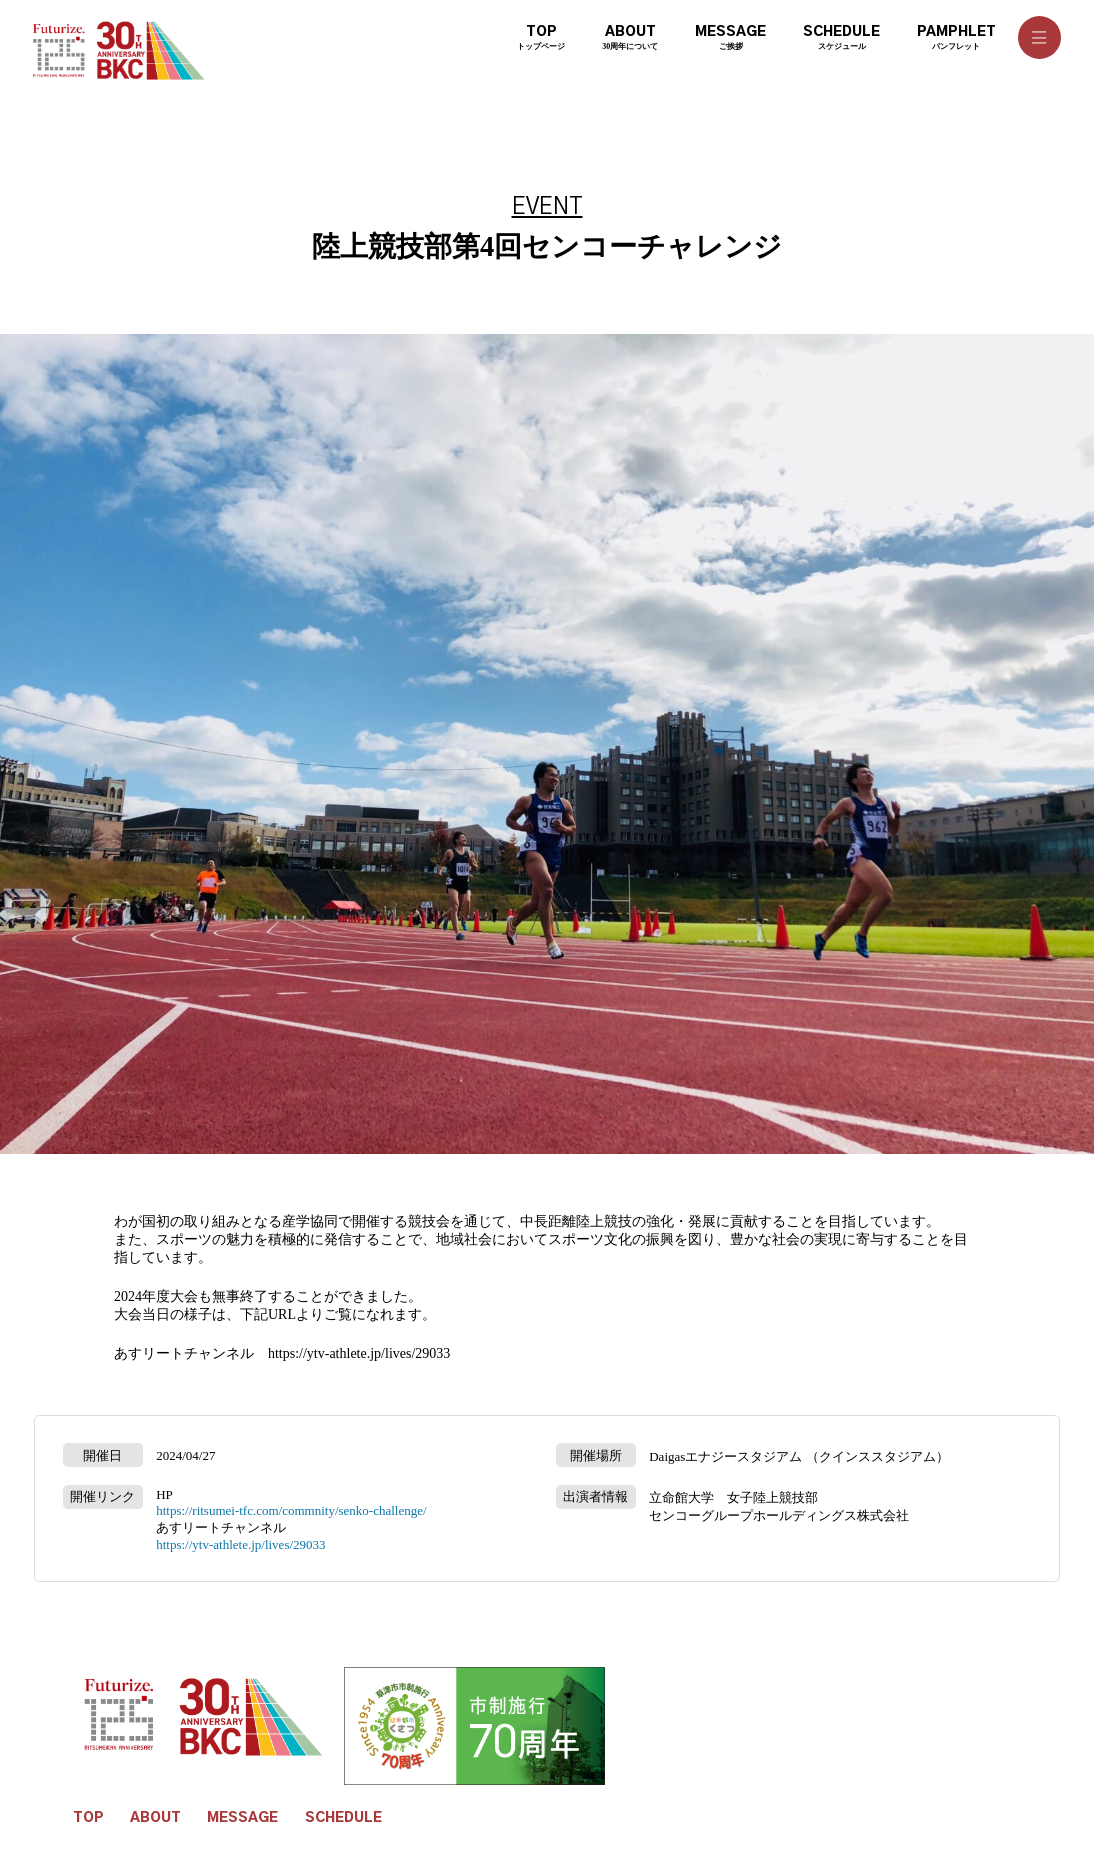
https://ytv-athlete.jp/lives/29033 (359, 1353)
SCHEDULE (343, 1818)
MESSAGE (242, 1818)
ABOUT (155, 1818)
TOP (88, 1818)
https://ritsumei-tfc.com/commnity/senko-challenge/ (291, 1510)
